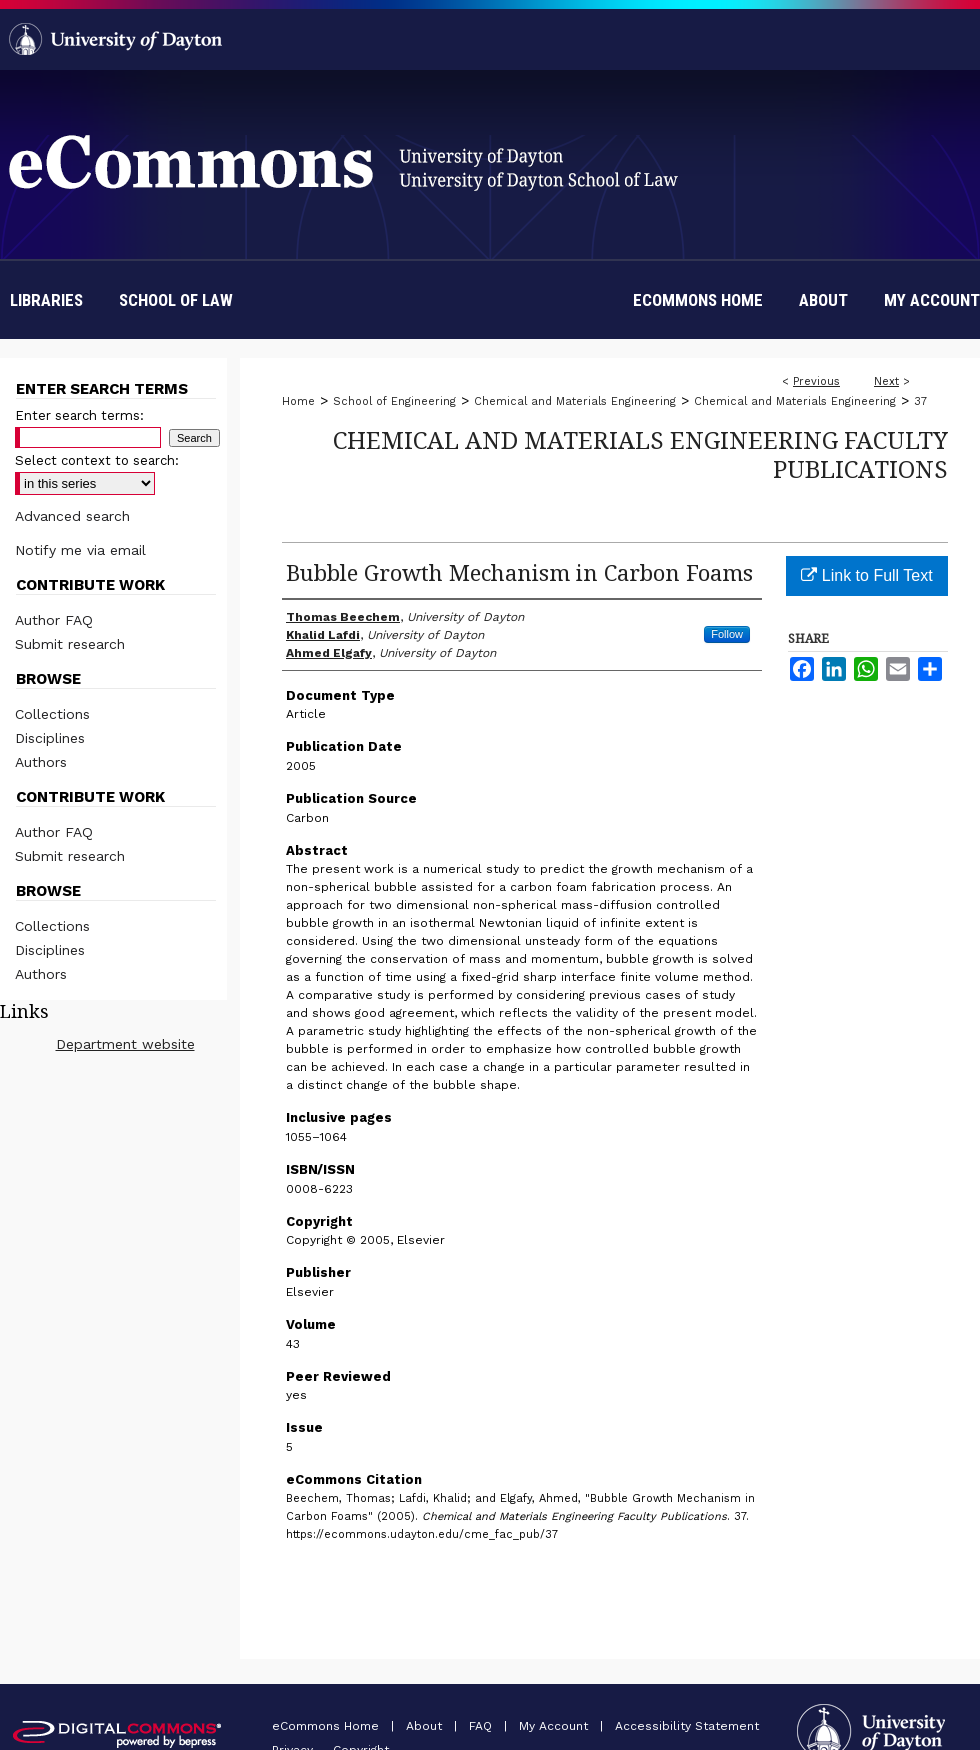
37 (920, 401)
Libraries (46, 300)
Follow (727, 634)
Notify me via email (80, 550)
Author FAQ (54, 620)
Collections (52, 714)
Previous (816, 381)
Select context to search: (97, 460)
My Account (555, 1726)
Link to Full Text (866, 575)
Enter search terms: (79, 415)
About (426, 1726)
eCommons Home (327, 1726)
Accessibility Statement (687, 1726)
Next (886, 381)
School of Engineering (394, 401)
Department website (125, 1044)
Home (298, 401)
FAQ (482, 1726)
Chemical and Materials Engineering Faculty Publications (640, 454)
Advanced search (72, 516)
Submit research (70, 644)
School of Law (176, 300)
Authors (41, 762)
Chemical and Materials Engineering (575, 401)
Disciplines (50, 738)
